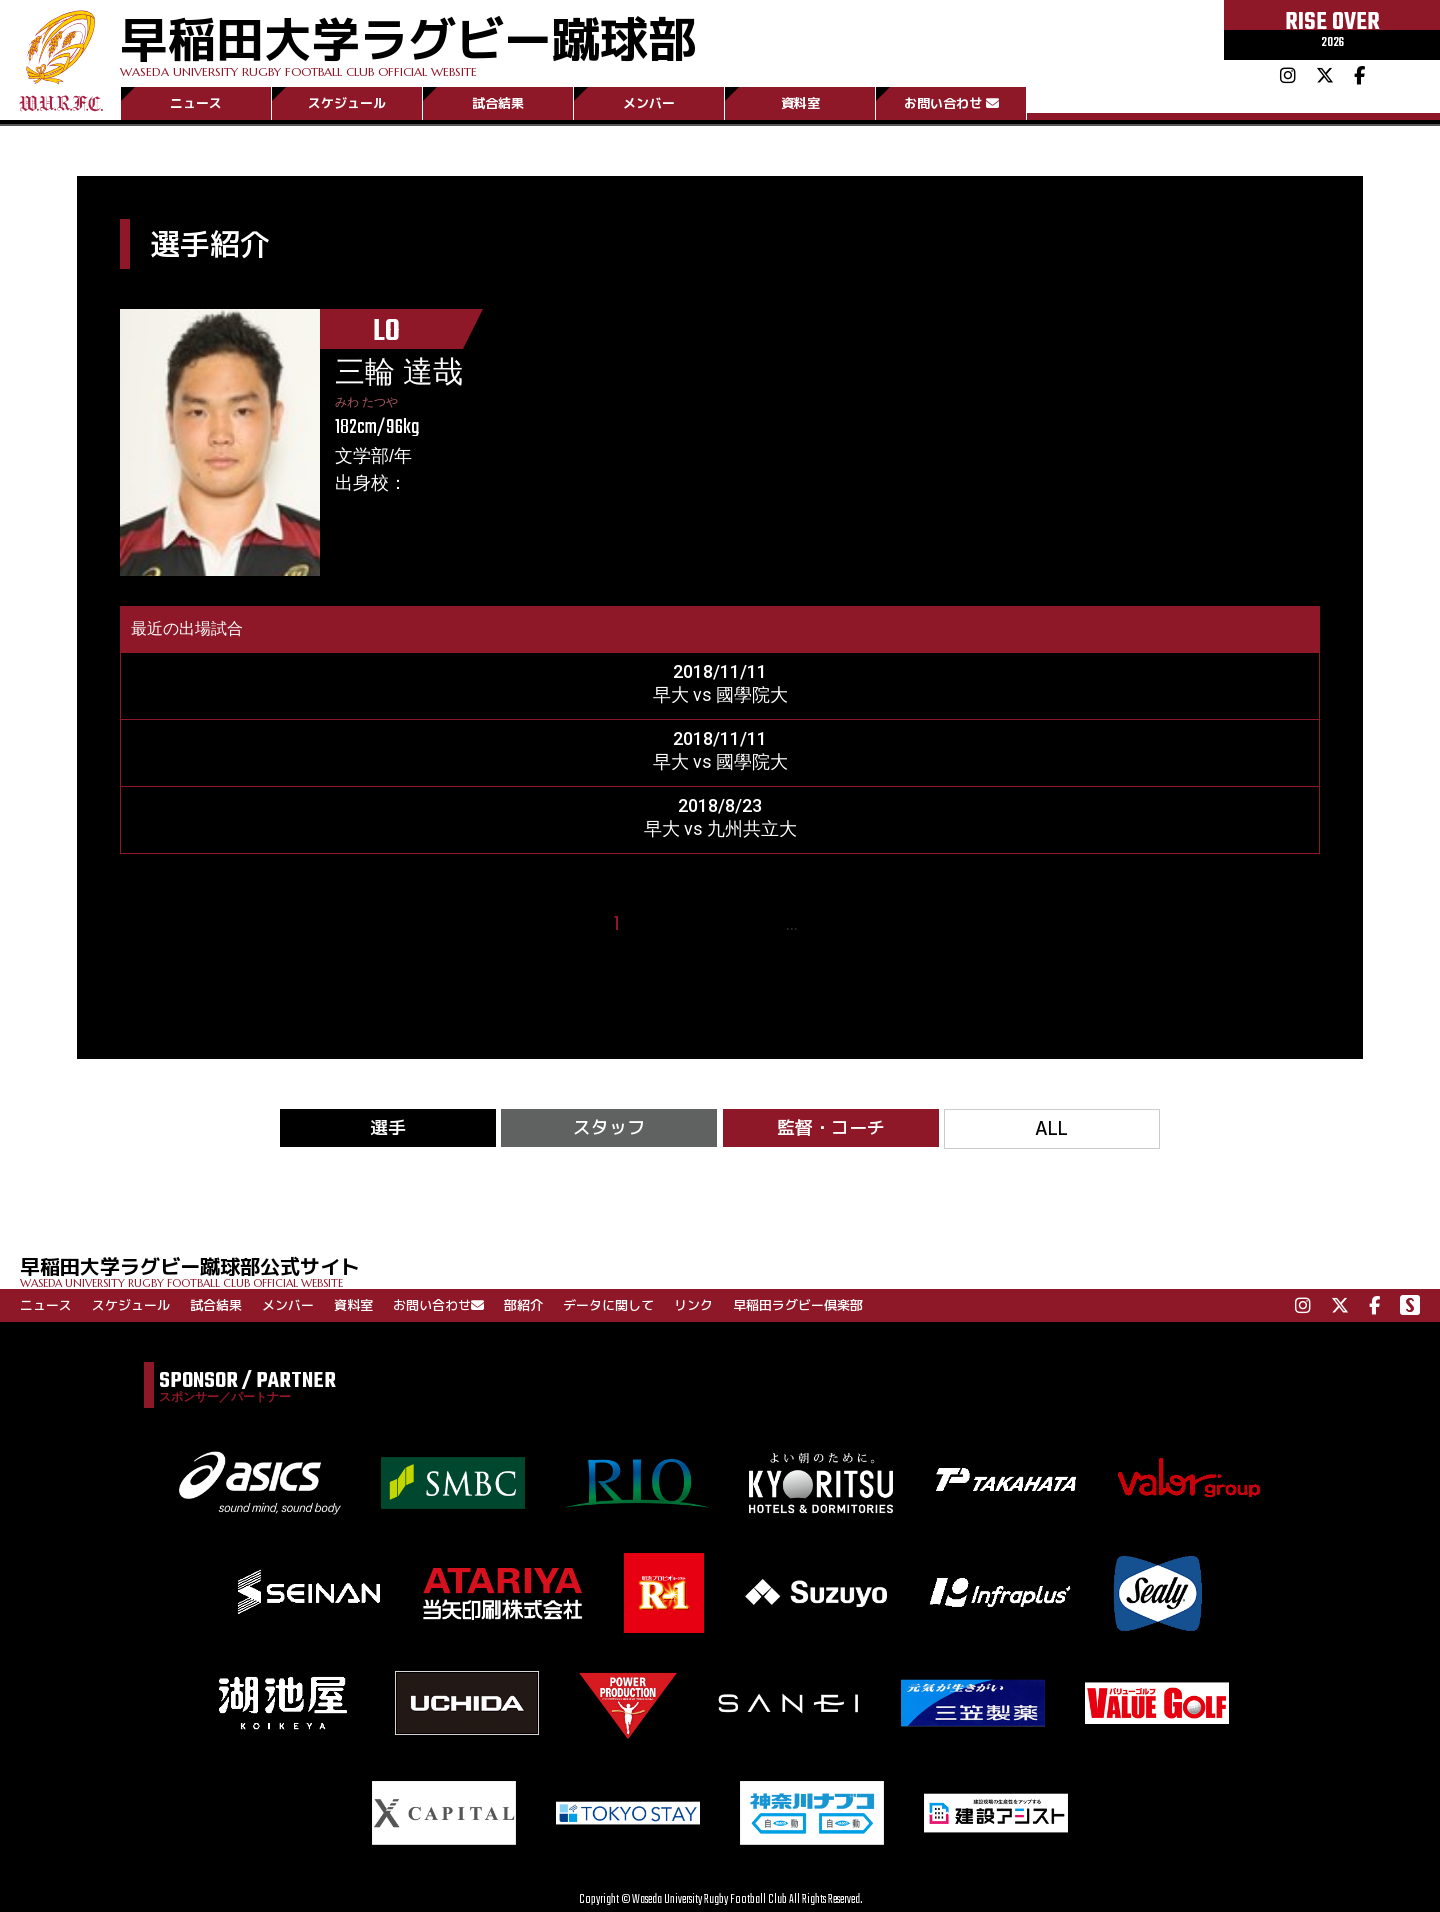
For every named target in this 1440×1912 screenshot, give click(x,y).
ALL (1051, 1128)
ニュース (196, 103)
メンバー (649, 103)
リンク (693, 1305)
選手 (388, 1127)
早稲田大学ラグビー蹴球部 (408, 41)
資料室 (800, 103)
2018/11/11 (720, 671)
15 (819, 924)
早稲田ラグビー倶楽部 (798, 1305)
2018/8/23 (720, 805)
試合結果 (498, 103)
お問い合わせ (951, 103)
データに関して (608, 1305)
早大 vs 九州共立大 (720, 828)
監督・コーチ (831, 1127)
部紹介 (523, 1305)
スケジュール (347, 103)
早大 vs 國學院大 (720, 694)
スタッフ (609, 1127)
